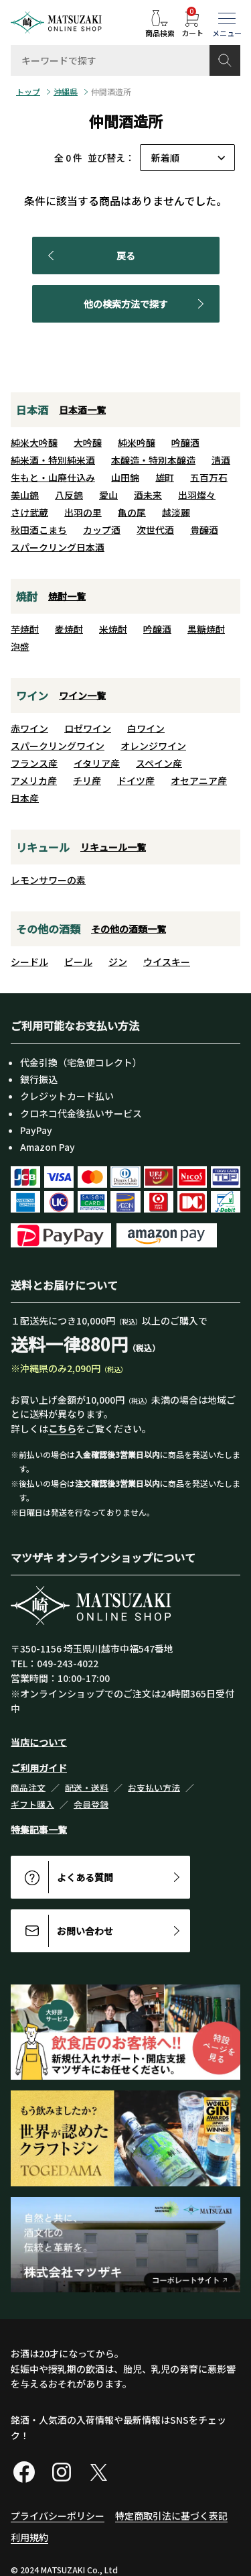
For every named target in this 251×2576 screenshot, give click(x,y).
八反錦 (69, 495)
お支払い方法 (154, 1787)
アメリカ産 (34, 780)
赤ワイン (29, 728)
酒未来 (148, 495)
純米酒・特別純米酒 (53, 460)
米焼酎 (113, 629)
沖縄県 (66, 92)
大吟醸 (88, 442)
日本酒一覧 (82, 409)
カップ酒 (101, 530)
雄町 (164, 477)
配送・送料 (86, 1787)
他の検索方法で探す (146, 304)
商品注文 (28, 1787)
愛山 (108, 495)
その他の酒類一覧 (128, 929)
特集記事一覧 (39, 1829)
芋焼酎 (25, 629)
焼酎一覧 (67, 596)
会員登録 (91, 1804)
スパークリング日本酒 (57, 547)
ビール (78, 961)
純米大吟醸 (34, 442)
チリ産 (87, 780)
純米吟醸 (136, 442)
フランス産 (34, 763)
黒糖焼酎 (206, 629)
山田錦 (125, 477)
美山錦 (25, 495)
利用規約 (29, 2537)
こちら (62, 1428)
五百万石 (209, 477)
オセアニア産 (199, 780)
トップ (28, 92)
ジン (117, 961)
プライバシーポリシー (57, 2515)
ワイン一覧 (82, 695)
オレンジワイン (153, 745)
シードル (29, 961)
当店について (39, 1742)
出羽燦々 (197, 495)
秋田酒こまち (39, 530)
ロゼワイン (87, 728)
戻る (89, 255)
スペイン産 (159, 763)
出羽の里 (83, 512)
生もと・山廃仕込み (53, 477)
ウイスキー (166, 961)
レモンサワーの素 (48, 880)
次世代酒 (155, 530)
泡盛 (20, 646)
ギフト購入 (32, 1804)
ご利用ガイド (39, 1768)
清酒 (221, 460)
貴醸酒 (204, 530)
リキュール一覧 (113, 847)
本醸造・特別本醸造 (153, 460)
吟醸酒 (185, 442)
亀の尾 (132, 512)
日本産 (25, 798)
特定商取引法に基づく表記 (171, 2515)
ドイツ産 (136, 780)
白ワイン (146, 728)
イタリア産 (97, 763)
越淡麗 (176, 512)
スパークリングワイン (57, 745)
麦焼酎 (69, 629)
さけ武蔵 (29, 512)
